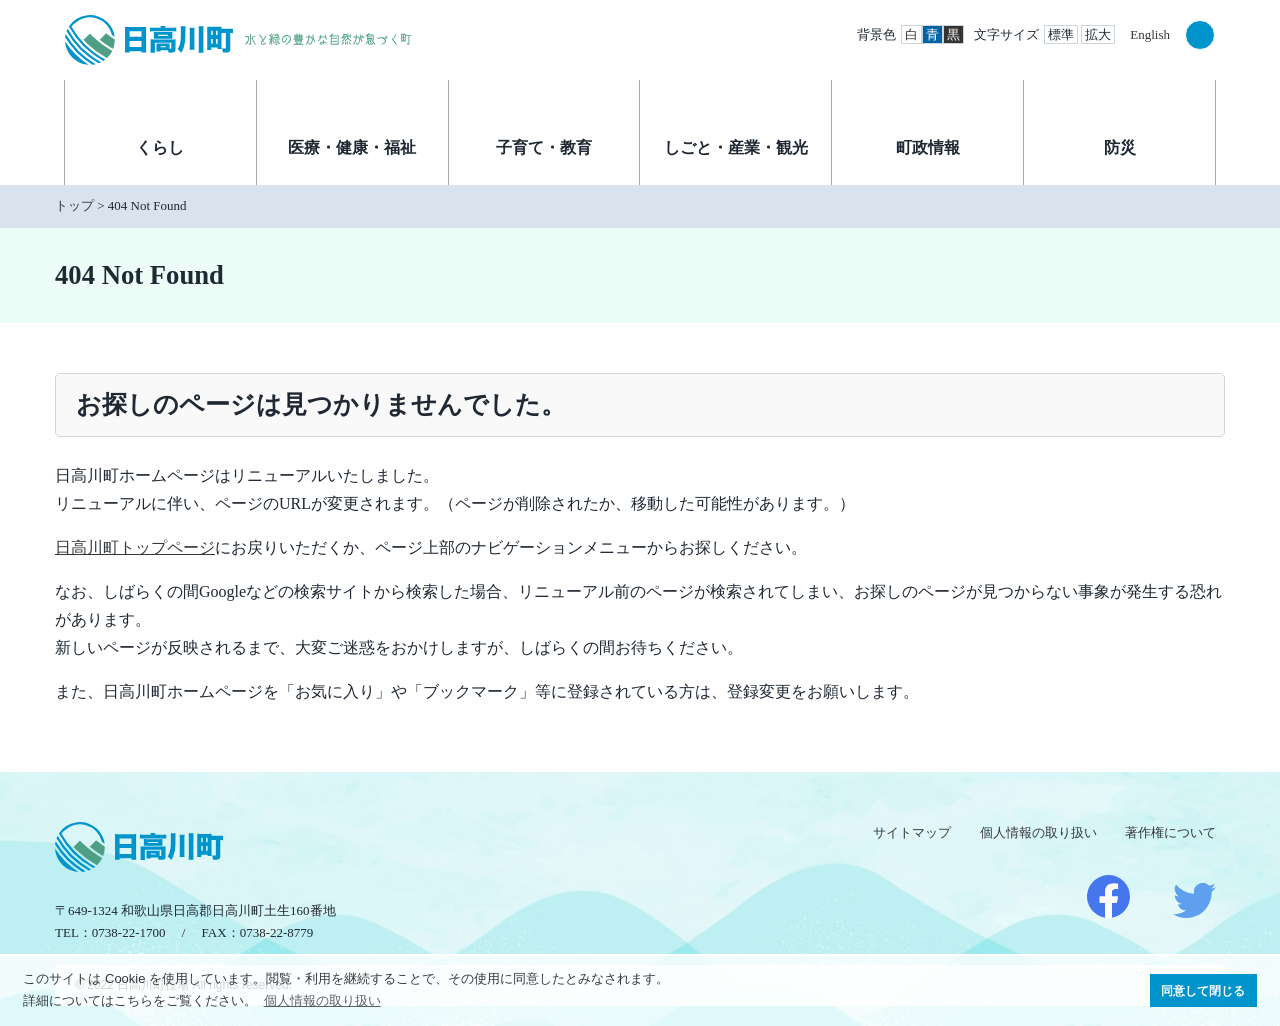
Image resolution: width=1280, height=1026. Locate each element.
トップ (74, 205)
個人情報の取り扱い (1038, 832)
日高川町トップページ (135, 547)
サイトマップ (912, 832)
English (1150, 34)
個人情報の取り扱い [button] (322, 1000)
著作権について (1170, 832)
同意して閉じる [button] (1203, 990)
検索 (1200, 35)
